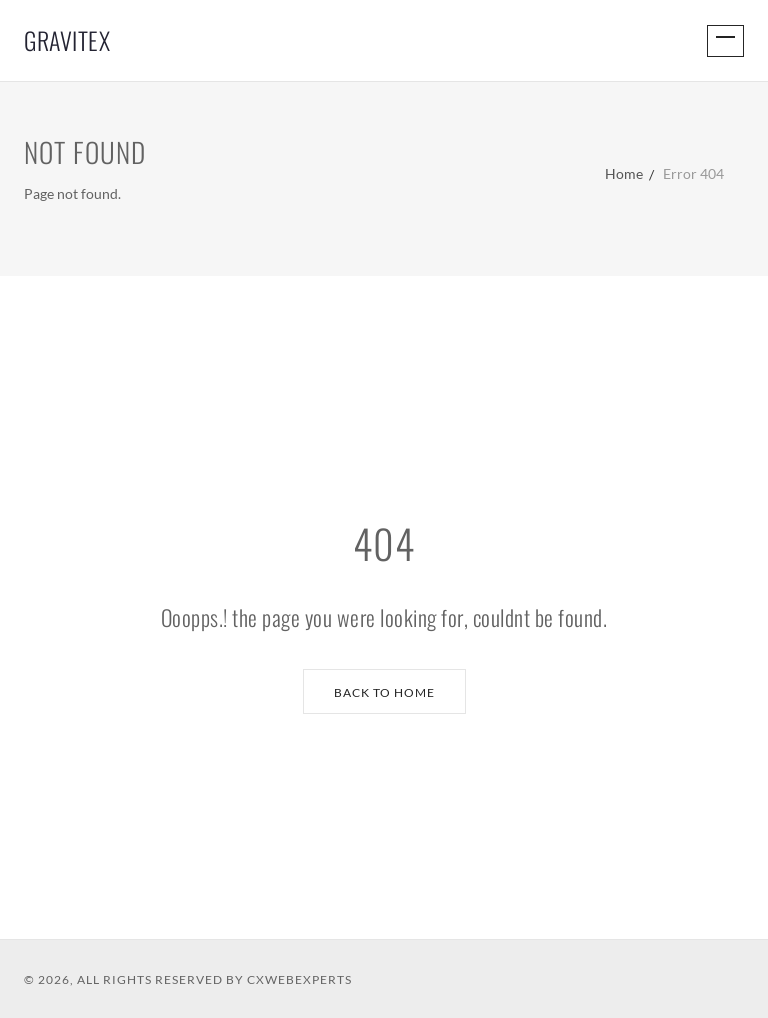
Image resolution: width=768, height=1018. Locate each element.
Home (624, 173)
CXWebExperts (299, 979)
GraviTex (67, 40)
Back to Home (384, 692)
